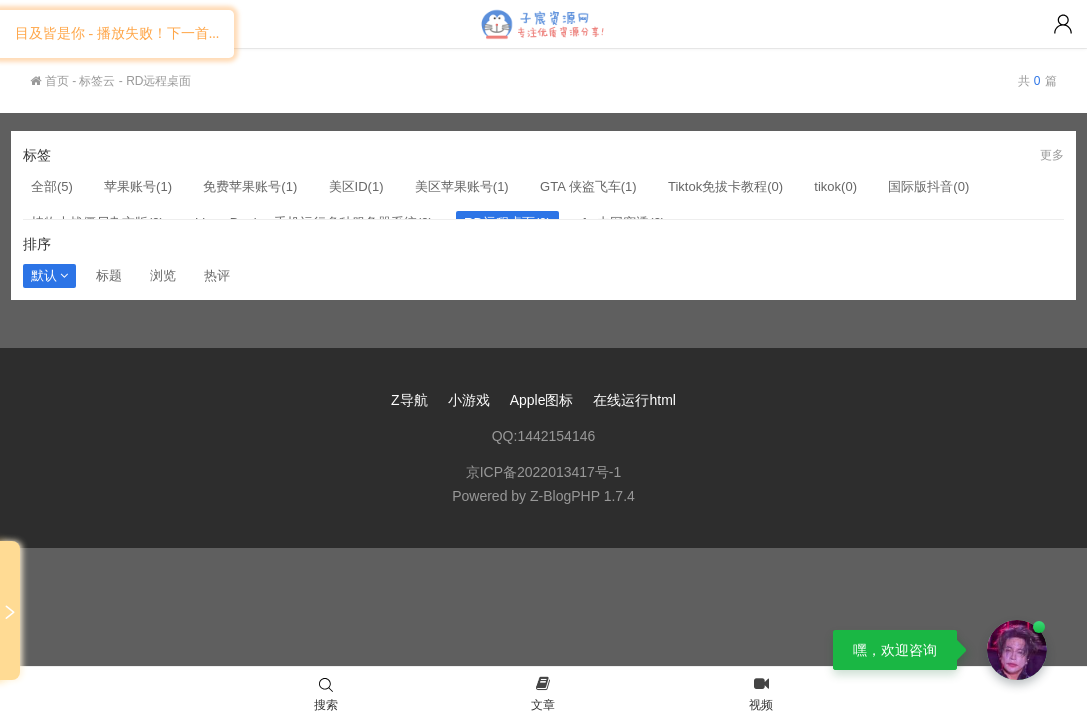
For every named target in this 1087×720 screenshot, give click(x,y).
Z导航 (409, 400)
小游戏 (469, 400)
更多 (1052, 155)
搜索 (326, 695)
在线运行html (634, 400)
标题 (109, 275)
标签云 (97, 81)
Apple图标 (542, 400)
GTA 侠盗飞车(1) (588, 186)
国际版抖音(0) (928, 186)
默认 (49, 275)
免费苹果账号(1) (250, 186)
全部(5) (52, 186)
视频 (761, 695)
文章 (543, 695)
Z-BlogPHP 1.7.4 (582, 496)
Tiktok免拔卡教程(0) (725, 186)
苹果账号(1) (138, 186)
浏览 (163, 275)
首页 (49, 81)
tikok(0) (835, 186)
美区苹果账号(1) (462, 186)
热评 (217, 275)
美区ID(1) (356, 186)
